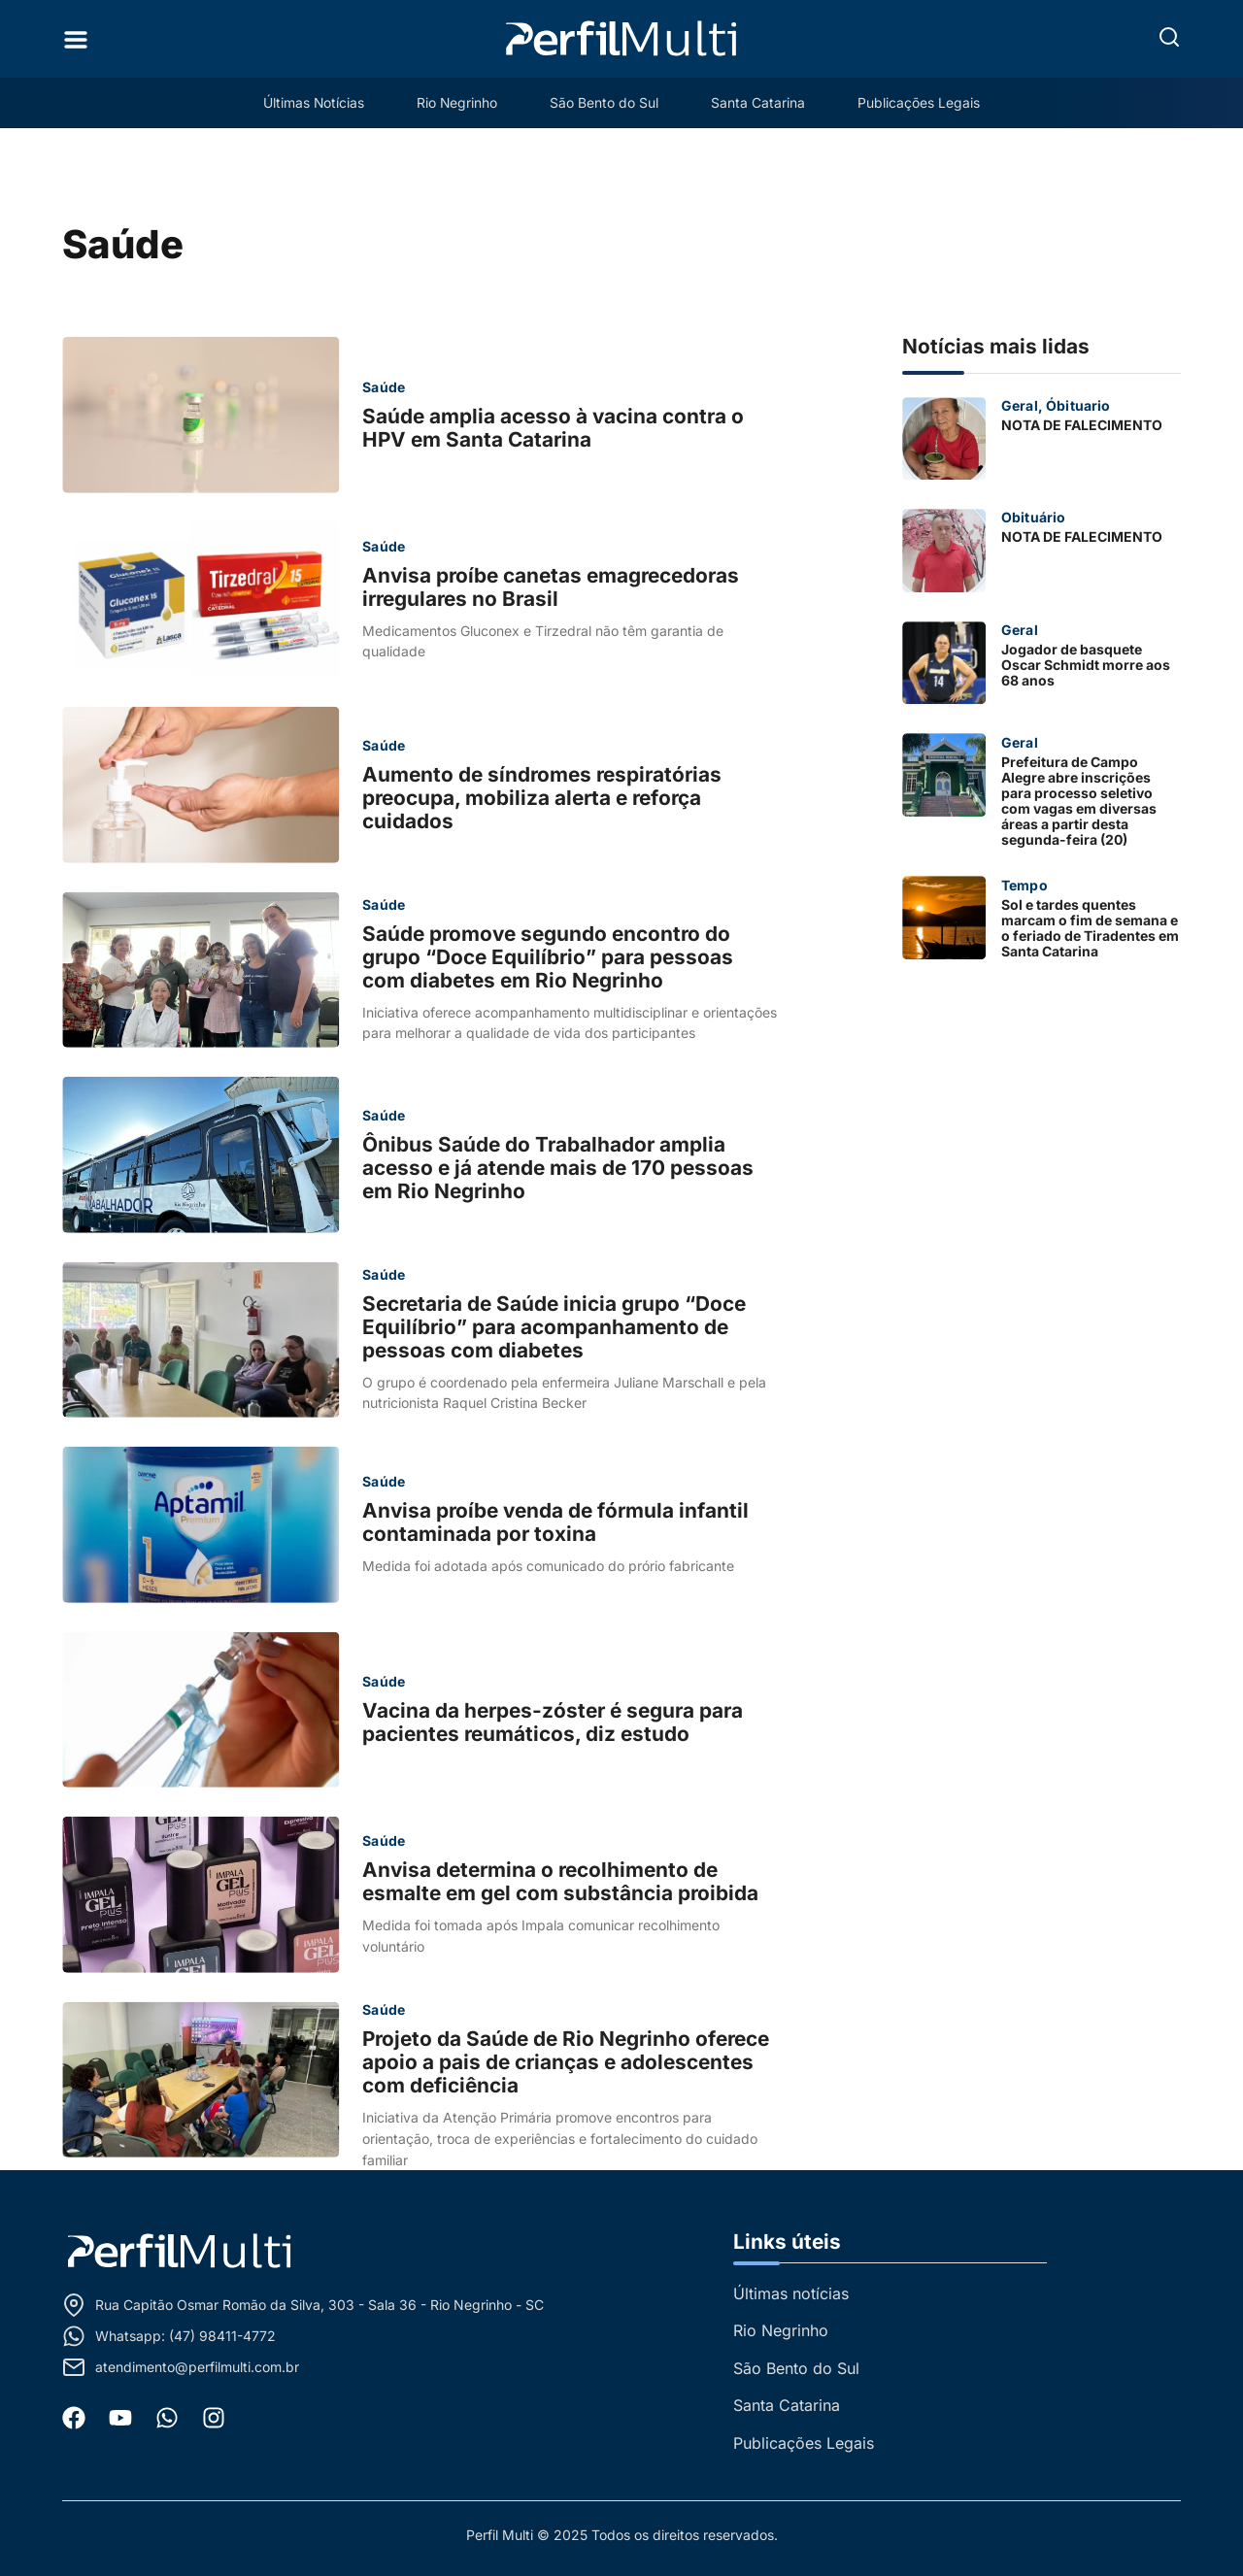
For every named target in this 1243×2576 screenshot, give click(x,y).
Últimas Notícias (309, 102)
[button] (1169, 37)
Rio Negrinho (455, 102)
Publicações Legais (923, 102)
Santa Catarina (761, 102)
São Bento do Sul (605, 102)
